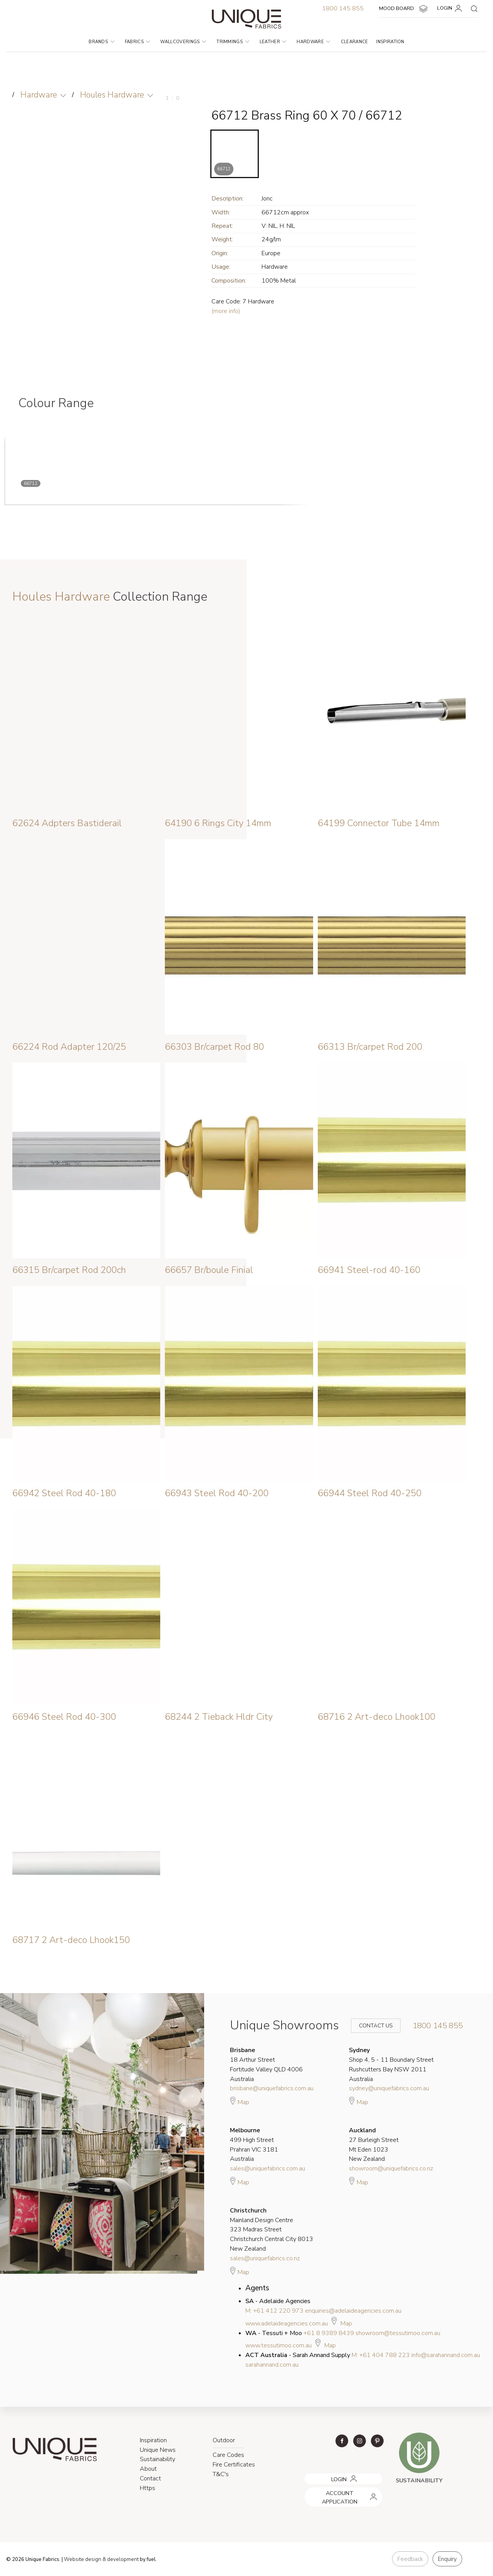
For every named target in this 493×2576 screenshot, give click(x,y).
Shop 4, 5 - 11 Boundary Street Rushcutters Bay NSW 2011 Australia (391, 2064)
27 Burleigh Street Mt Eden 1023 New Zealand (374, 2144)
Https (147, 2487)
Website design (82, 2559)
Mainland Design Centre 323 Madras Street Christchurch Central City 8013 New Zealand (271, 2229)
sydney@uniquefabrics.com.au (389, 2088)
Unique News (158, 2449)
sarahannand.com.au (271, 2364)
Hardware (313, 42)
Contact (150, 2478)
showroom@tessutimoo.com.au (397, 2333)
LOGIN (450, 8)
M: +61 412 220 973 (274, 2310)
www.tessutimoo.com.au (278, 2345)
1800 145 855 (343, 8)
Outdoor (224, 2440)
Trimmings (232, 42)
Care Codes (228, 2455)
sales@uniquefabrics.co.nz (265, 2258)
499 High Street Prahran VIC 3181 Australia (254, 2144)
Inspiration (390, 42)
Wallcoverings (183, 42)
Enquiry (447, 2559)
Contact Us (370, 2025)
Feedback (410, 2559)
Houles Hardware (112, 95)
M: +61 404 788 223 (381, 2354)
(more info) (225, 310)
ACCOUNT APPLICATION (334, 2490)
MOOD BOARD (404, 9)
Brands (101, 42)
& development (120, 2559)
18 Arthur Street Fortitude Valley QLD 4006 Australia (266, 2064)
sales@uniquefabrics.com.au (267, 2168)
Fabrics (137, 42)
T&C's (221, 2474)
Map (239, 2100)
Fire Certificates (234, 2464)
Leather (273, 42)
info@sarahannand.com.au (445, 2354)
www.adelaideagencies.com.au (286, 2323)
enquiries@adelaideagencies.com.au (353, 2310)
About (148, 2469)
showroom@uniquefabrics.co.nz (391, 2168)
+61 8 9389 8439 (329, 2333)
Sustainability (157, 2459)
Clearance (354, 42)
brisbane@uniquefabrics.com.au (272, 2088)
